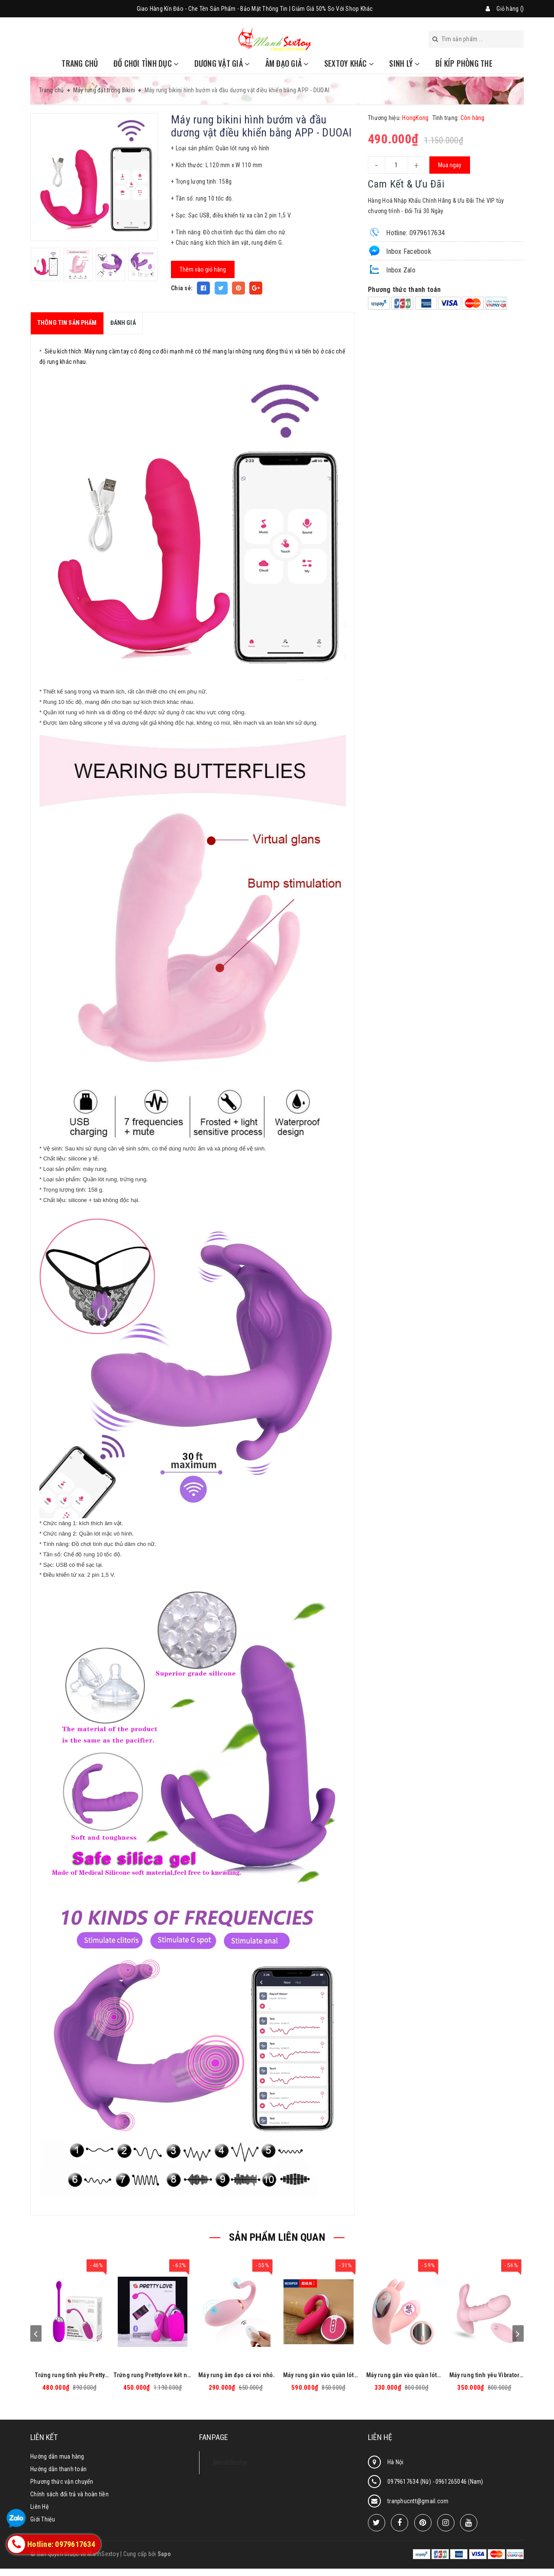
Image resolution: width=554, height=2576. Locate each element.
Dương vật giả (222, 63)
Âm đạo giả (287, 63)
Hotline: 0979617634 (406, 232)
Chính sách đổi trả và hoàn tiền (69, 2494)
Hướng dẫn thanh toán (58, 2469)
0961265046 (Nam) (459, 2481)
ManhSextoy (230, 2462)
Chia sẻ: (182, 288)
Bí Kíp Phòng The (464, 63)
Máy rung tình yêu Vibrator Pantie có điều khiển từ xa (484, 2375)
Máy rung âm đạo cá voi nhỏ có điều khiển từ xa (235, 2375)
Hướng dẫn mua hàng (57, 2456)
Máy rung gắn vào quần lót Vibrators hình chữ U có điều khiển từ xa (318, 2375)
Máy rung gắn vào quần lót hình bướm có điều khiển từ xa (401, 2375)
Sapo (164, 2553)
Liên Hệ (39, 2506)
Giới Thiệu (42, 2519)
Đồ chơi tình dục (146, 63)
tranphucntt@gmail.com (417, 2501)
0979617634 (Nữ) (409, 2481)
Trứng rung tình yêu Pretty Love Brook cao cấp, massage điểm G (70, 2375)
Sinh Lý (404, 63)
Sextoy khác (349, 63)
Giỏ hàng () (510, 8)
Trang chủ (79, 63)
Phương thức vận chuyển (61, 2481)
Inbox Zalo (392, 269)
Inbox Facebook (399, 250)
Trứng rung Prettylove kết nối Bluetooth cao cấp (152, 2375)
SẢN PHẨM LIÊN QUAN (277, 2237)
